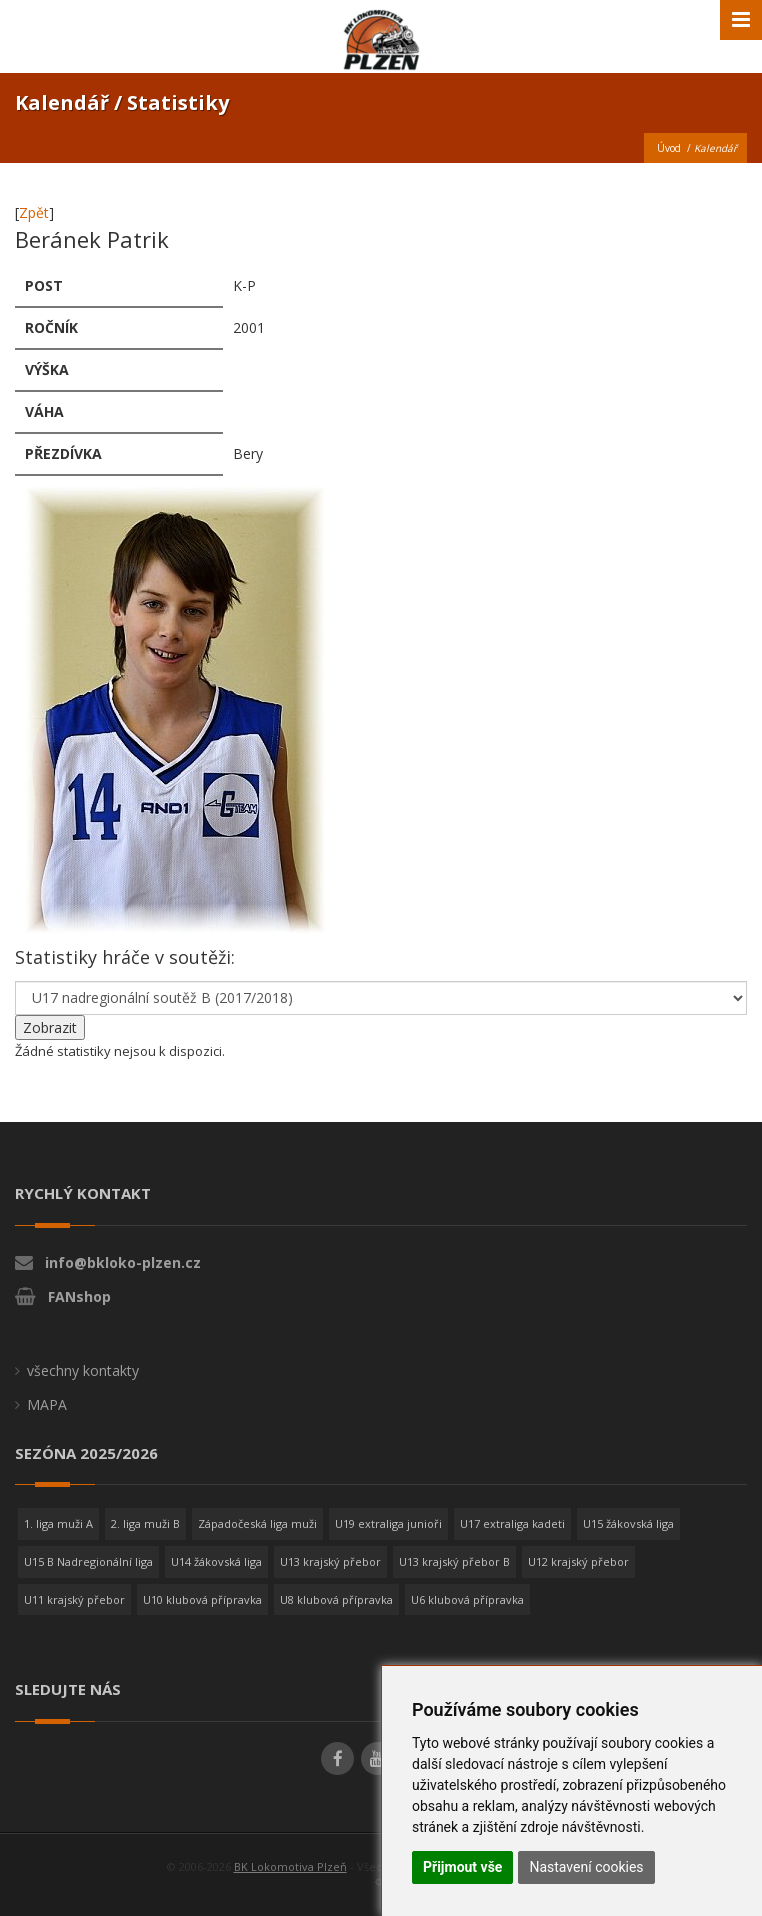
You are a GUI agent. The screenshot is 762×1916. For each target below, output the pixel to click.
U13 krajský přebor (330, 1561)
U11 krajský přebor (74, 1599)
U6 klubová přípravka (467, 1599)
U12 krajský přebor (578, 1561)
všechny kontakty (83, 1370)
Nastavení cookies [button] (586, 1867)
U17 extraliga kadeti (512, 1523)
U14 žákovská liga (216, 1561)
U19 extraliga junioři (388, 1523)
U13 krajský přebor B (454, 1561)
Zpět (34, 212)
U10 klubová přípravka (202, 1599)
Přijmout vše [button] (462, 1867)
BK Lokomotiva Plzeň (290, 1866)
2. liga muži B (145, 1523)
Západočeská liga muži (257, 1523)
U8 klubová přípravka (336, 1599)
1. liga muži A (58, 1523)
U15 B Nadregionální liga (88, 1561)
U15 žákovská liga (628, 1523)
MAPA (47, 1404)
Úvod (669, 148)
